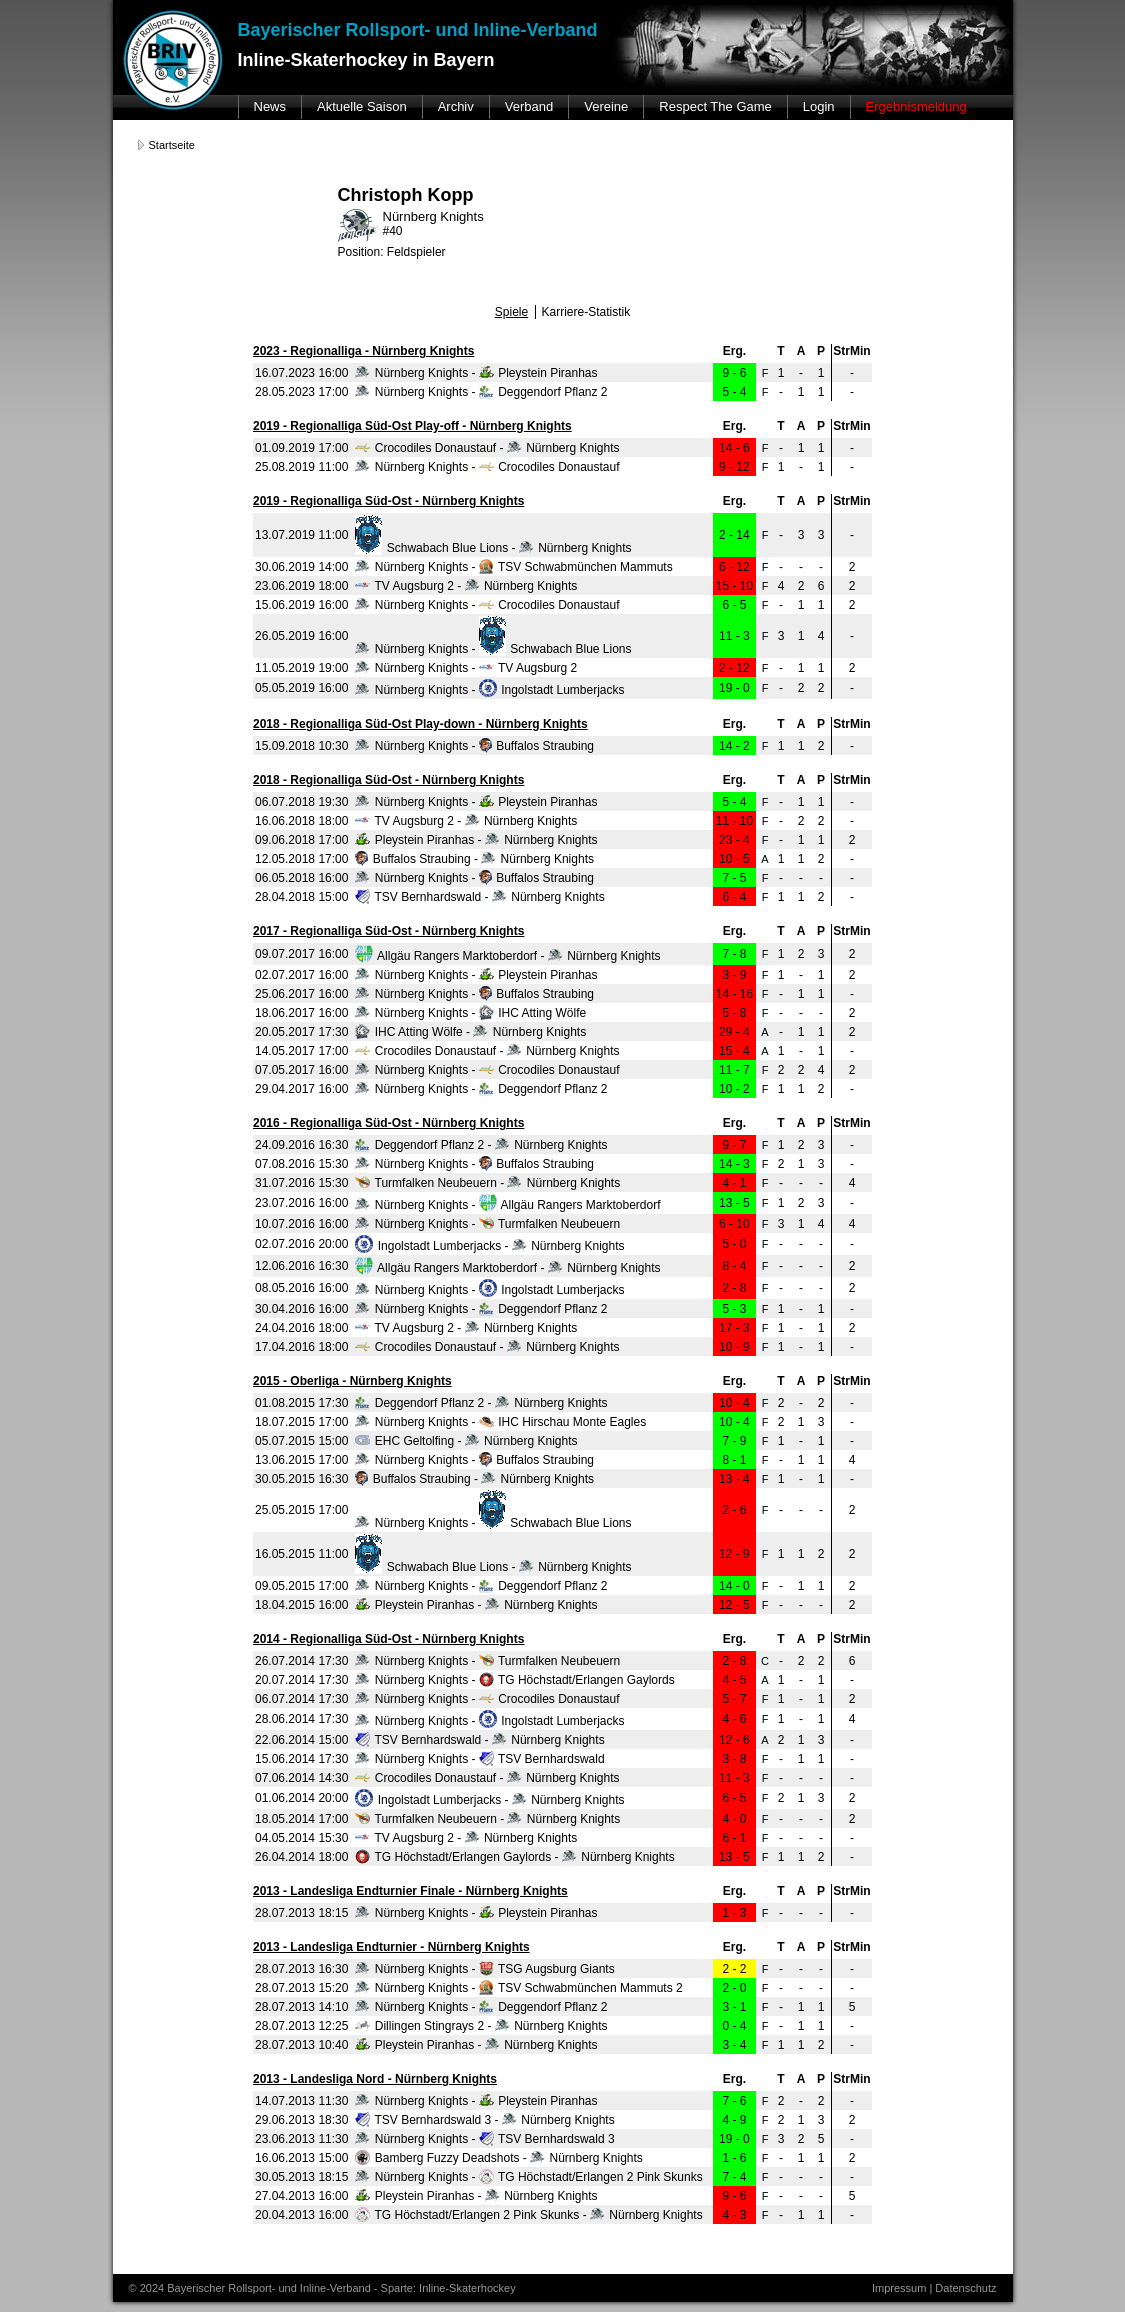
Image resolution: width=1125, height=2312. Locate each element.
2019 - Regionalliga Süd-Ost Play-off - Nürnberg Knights (412, 426)
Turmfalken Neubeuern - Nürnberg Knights (487, 1183)
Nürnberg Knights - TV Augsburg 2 (466, 668)
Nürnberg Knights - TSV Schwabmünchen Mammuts (513, 567)
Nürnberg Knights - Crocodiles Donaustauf (487, 467)
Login (819, 106)
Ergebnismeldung (916, 106)
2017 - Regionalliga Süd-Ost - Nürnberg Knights (388, 931)
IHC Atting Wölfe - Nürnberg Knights (470, 1032)
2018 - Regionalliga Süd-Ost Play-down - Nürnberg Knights (420, 724)
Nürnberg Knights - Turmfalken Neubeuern (487, 1224)
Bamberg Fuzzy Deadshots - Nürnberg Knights (498, 2158)
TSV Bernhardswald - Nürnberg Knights (479, 897)
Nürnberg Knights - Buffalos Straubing (474, 746)
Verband (529, 106)
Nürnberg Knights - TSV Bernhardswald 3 (484, 2139)
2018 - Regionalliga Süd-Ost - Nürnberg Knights (388, 780)
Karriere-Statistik (586, 312)
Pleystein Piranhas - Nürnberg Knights (476, 840)
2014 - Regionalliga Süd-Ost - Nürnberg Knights (388, 1639)
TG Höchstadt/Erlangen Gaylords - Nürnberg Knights (514, 1857)
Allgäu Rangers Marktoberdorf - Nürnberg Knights (507, 956)
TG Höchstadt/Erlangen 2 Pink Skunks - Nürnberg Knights (528, 2215)
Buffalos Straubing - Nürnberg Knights (474, 859)
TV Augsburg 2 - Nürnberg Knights (466, 586)
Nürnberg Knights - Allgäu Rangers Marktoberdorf (507, 1205)
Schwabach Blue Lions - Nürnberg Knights (493, 548)
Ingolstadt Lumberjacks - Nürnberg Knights (489, 1246)
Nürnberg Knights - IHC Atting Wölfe (470, 1013)
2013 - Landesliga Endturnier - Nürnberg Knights (391, 1947)
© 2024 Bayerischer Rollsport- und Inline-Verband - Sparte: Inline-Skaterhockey (322, 2288)
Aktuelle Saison (362, 106)
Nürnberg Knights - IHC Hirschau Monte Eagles (500, 1422)
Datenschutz (965, 2288)
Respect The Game (715, 106)
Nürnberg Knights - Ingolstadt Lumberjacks (489, 690)
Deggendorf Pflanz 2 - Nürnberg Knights (481, 1145)
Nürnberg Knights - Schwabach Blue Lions (493, 649)
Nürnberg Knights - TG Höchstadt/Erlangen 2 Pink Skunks (528, 2177)
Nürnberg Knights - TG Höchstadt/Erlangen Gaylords (514, 1680)
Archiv (456, 106)
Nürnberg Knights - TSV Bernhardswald (479, 1759)
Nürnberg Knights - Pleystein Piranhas (476, 373)
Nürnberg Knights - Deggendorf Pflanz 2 (481, 392)
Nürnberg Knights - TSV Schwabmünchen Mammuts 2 (518, 1988)
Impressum (899, 2288)
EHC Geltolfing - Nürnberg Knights (466, 1441)
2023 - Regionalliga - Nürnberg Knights (363, 351)
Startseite (172, 145)
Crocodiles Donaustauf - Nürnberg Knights (487, 448)
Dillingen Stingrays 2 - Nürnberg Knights (481, 2026)
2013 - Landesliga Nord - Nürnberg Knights (375, 2079)
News (270, 106)
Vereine (606, 106)
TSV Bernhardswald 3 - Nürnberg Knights (484, 2120)
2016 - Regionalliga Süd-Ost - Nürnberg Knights (388, 1123)
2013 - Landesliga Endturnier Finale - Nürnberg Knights (410, 1891)
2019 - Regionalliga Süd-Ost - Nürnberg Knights (388, 501)
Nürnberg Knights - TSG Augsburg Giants (484, 1969)
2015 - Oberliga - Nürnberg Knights (352, 1381)
